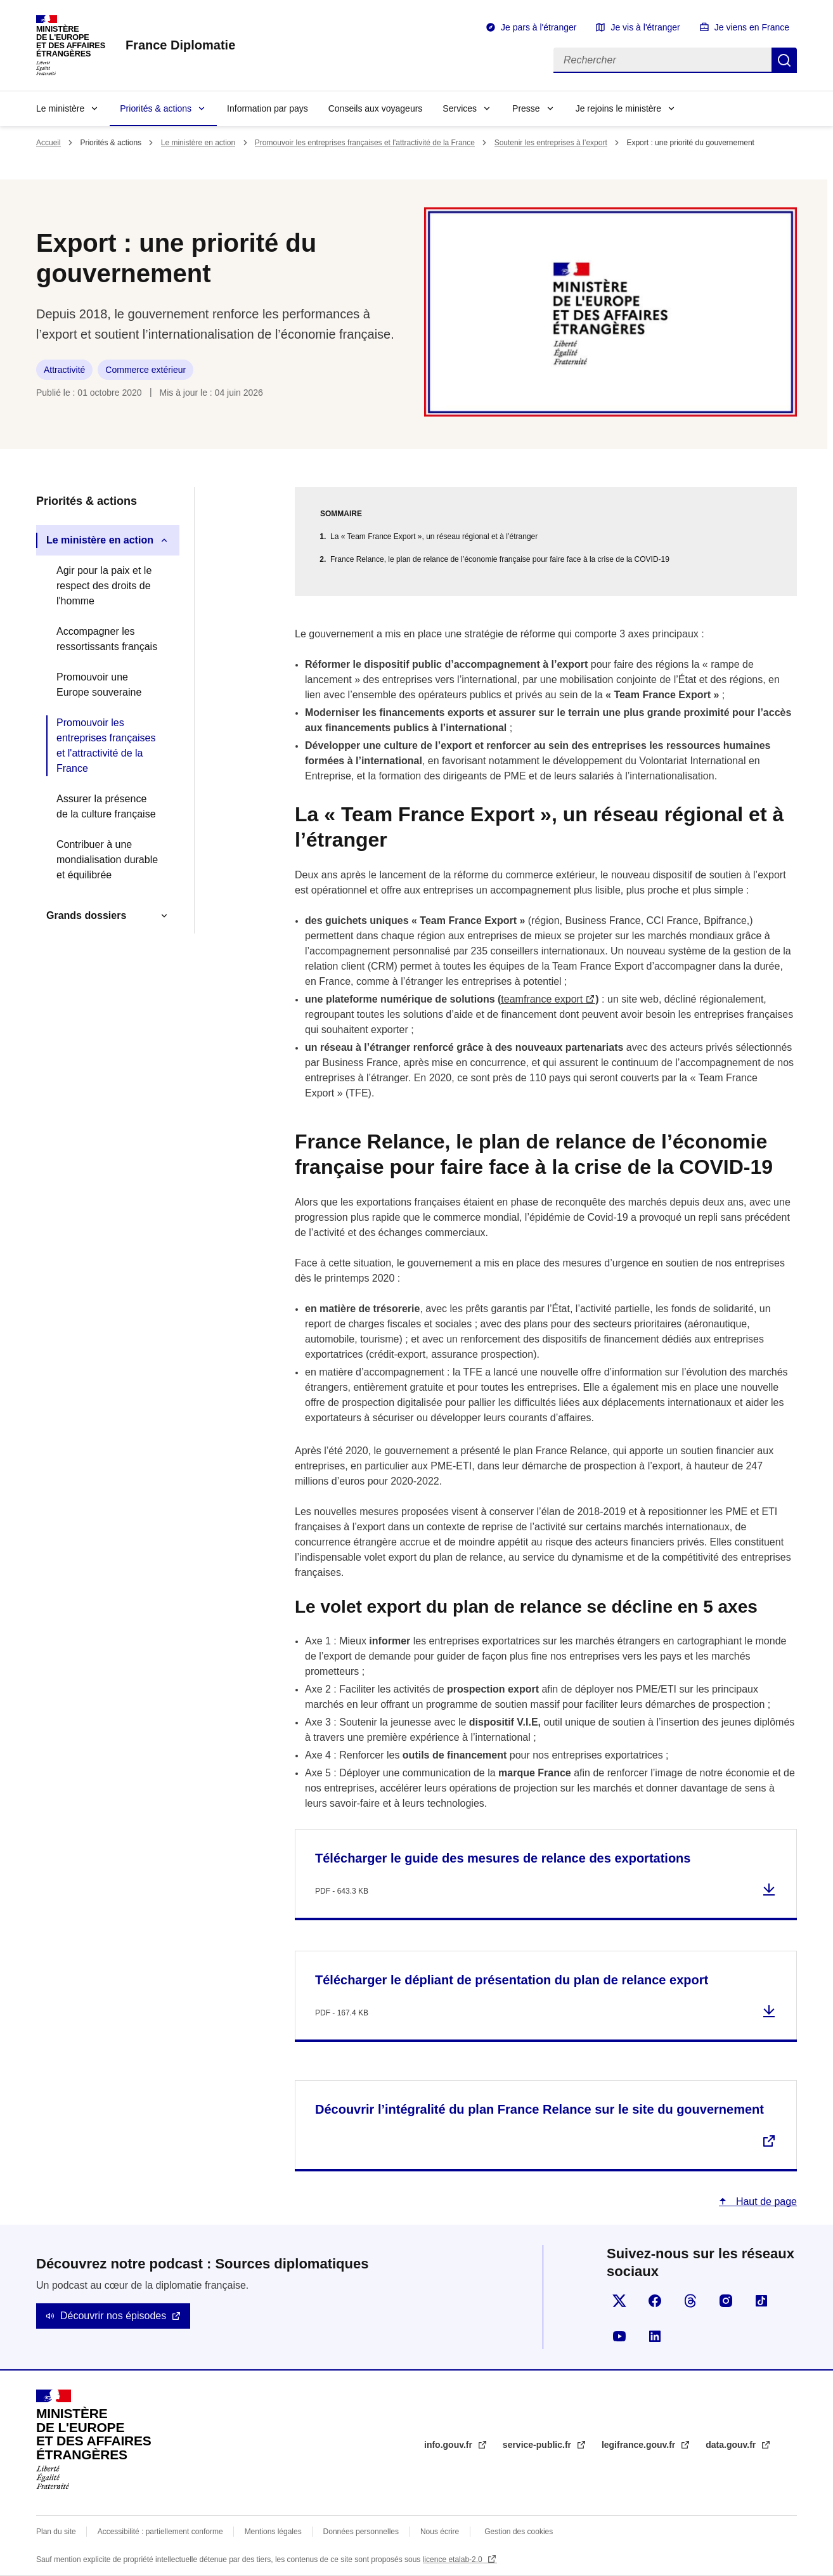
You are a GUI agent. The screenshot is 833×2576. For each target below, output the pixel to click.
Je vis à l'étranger (645, 27)
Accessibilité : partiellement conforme (160, 2531)
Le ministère (60, 108)
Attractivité (64, 370)
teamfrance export (542, 999)
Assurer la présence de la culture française (106, 806)
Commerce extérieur (145, 370)
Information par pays (267, 108)
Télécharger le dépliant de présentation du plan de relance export (511, 1980)
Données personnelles (361, 2531)
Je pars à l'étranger (538, 27)
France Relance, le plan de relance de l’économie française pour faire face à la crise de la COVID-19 (499, 559)
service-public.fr (538, 2445)
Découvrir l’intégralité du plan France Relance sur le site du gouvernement (539, 2109)
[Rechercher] (662, 60)
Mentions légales (273, 2531)
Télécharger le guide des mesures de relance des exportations (502, 1858)
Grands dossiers (86, 915)
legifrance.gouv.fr (640, 2445)
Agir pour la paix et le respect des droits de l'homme (104, 585)
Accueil (48, 142)
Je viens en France (751, 27)
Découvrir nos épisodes (113, 2315)
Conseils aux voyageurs (375, 108)
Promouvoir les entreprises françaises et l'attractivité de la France (365, 142)
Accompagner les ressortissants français (106, 639)
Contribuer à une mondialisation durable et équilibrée (107, 859)
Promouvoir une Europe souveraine (98, 685)
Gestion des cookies (518, 2531)
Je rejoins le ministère (618, 108)
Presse (526, 108)
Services (459, 108)
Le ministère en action (198, 142)
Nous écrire (439, 2531)
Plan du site (56, 2531)
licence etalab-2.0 (453, 2559)
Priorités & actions (155, 108)
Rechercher (784, 60)
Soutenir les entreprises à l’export (550, 142)
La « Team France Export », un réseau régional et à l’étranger (434, 536)
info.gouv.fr (449, 2445)
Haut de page (765, 2201)
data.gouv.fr (732, 2445)
